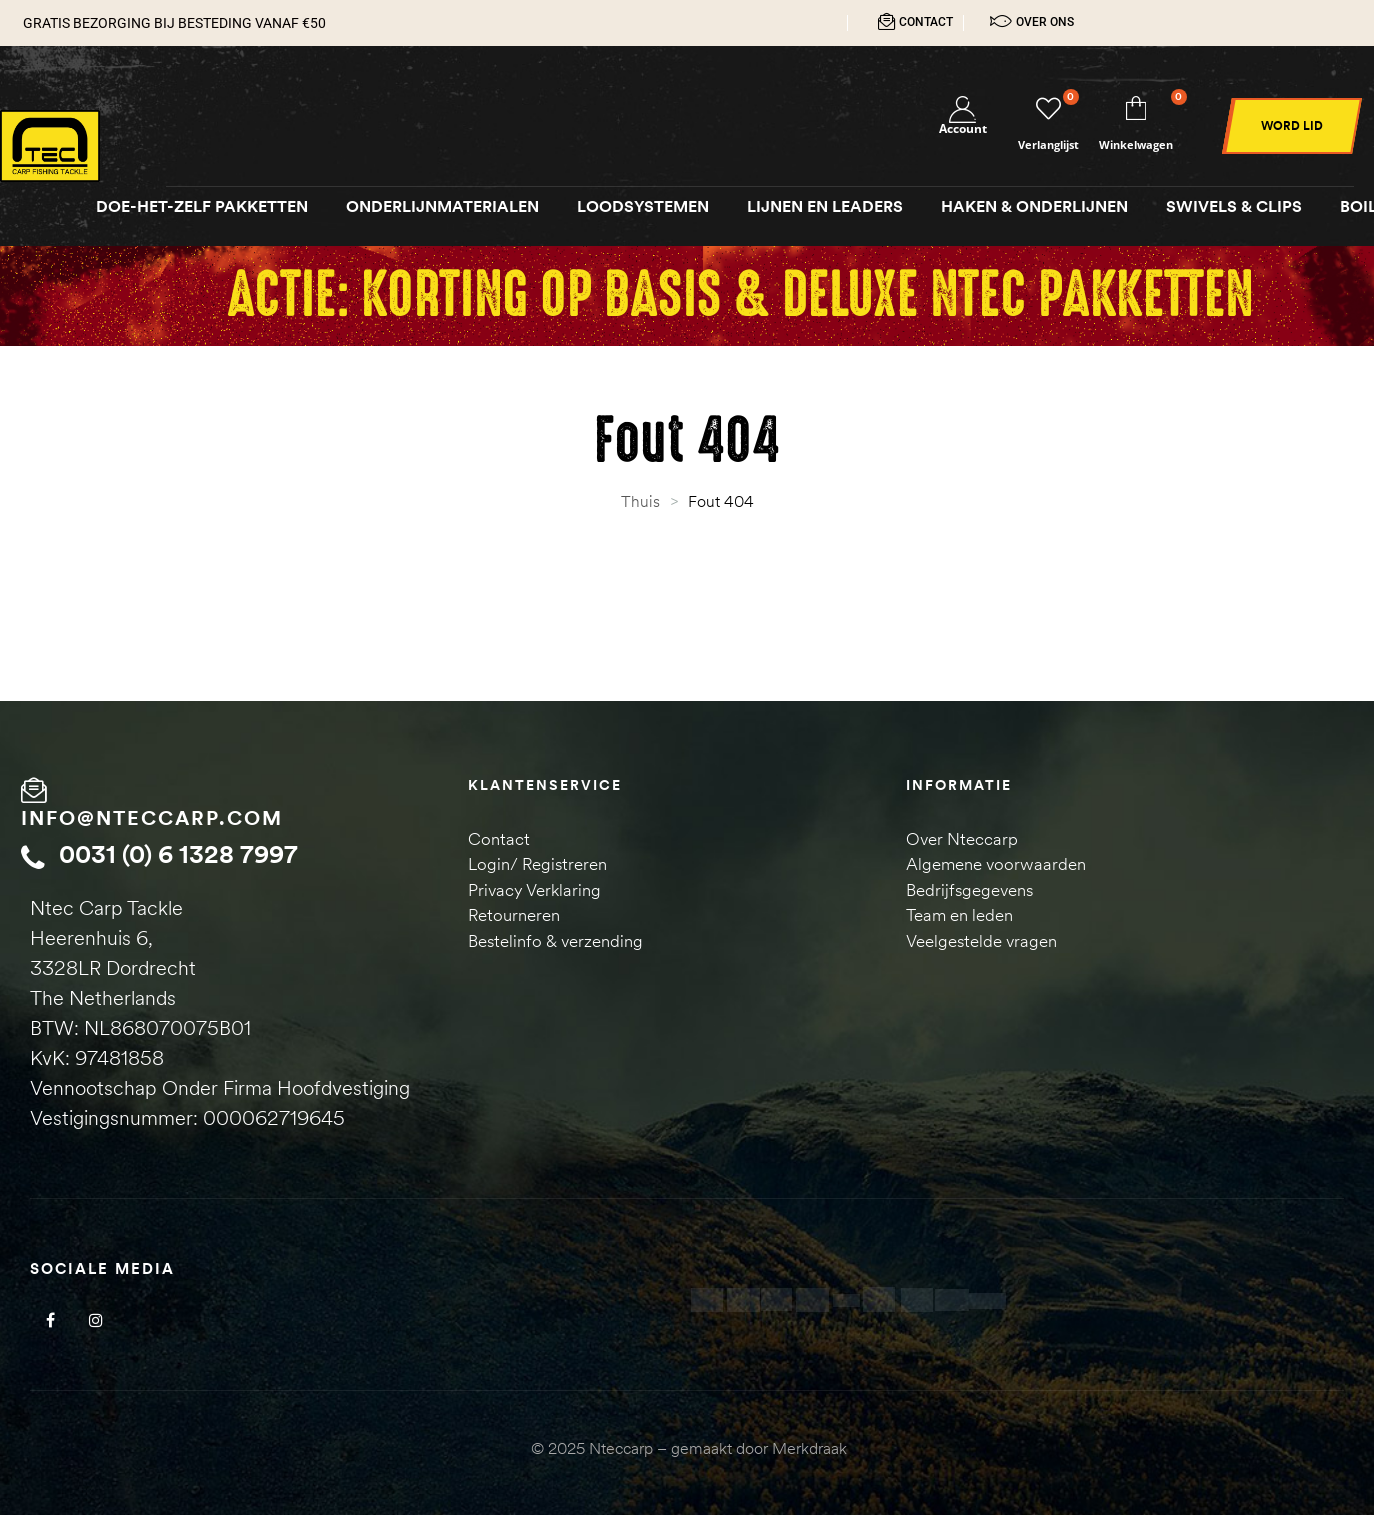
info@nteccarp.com (152, 819)
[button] (1292, 128)
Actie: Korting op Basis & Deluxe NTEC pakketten (740, 297)
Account (963, 130)
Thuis (640, 503)
